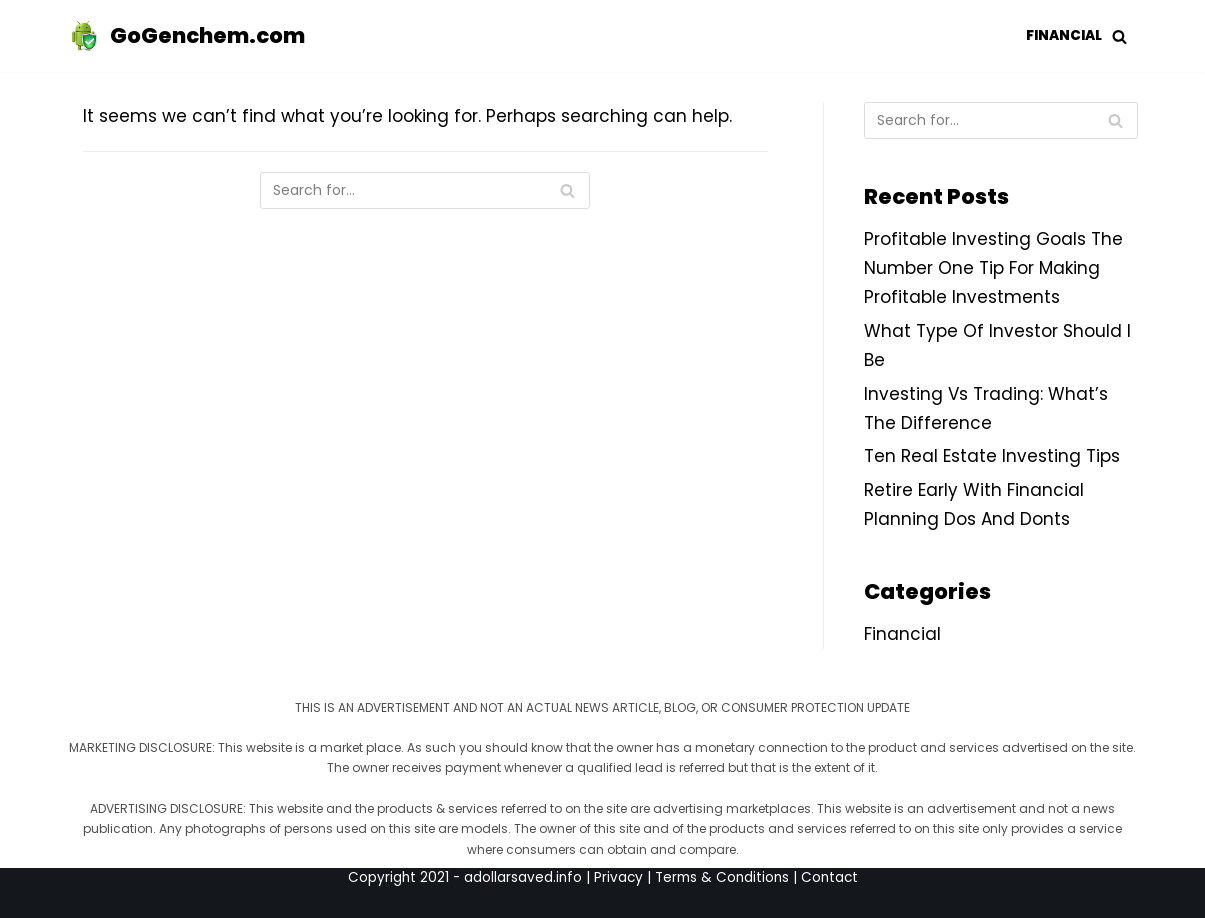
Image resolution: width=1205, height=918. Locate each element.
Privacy (618, 877)
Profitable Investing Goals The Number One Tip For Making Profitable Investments (993, 268)
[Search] (425, 190)
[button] (1119, 36)
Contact (829, 877)
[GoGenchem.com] (186, 36)
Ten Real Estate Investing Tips (992, 456)
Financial (1064, 35)
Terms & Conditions (722, 877)
